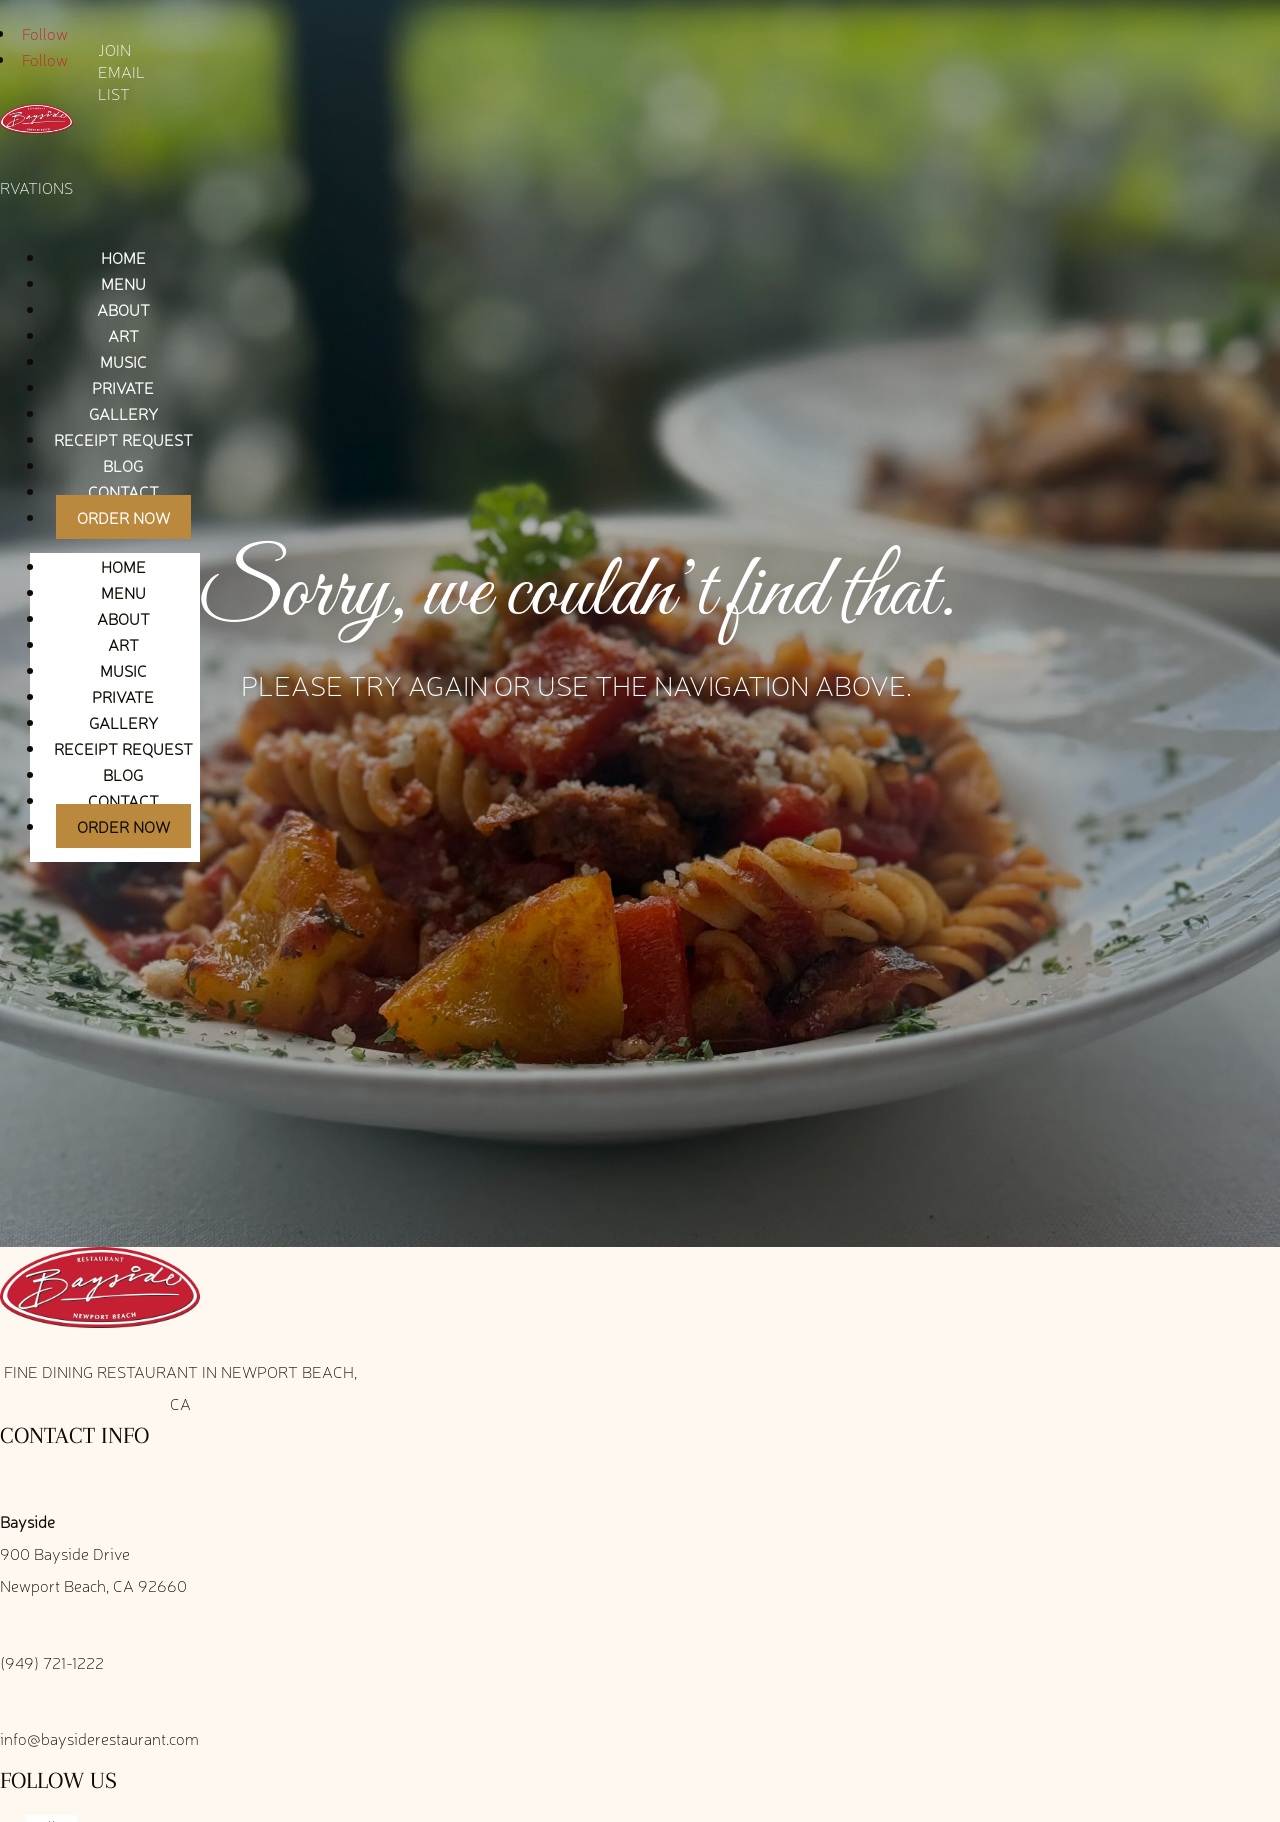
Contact (123, 491)
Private (123, 387)
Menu (123, 283)
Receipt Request (123, 439)
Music (123, 361)
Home (123, 257)
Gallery (123, 413)
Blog (123, 465)
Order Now (123, 517)
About (123, 309)
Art (123, 335)
